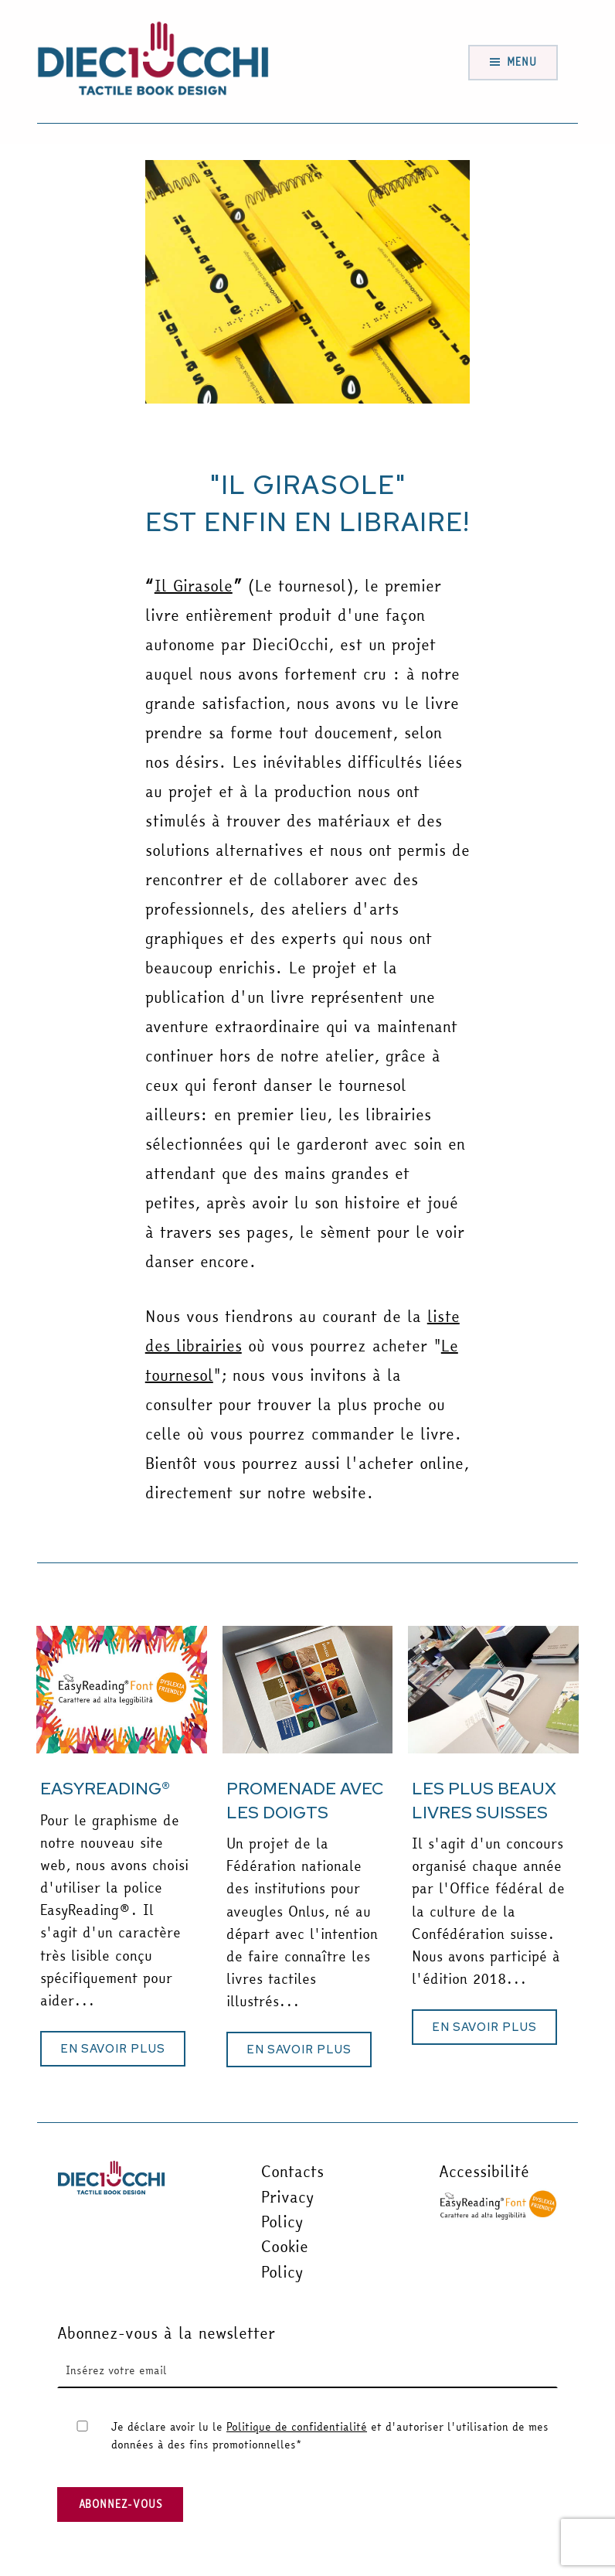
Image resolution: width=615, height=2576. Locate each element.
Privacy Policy (287, 2209)
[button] (112, 2049)
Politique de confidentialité (296, 2426)
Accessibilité (484, 2171)
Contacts (292, 2171)
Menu (521, 62)
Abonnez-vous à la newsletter (166, 2333)
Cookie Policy (284, 2258)
